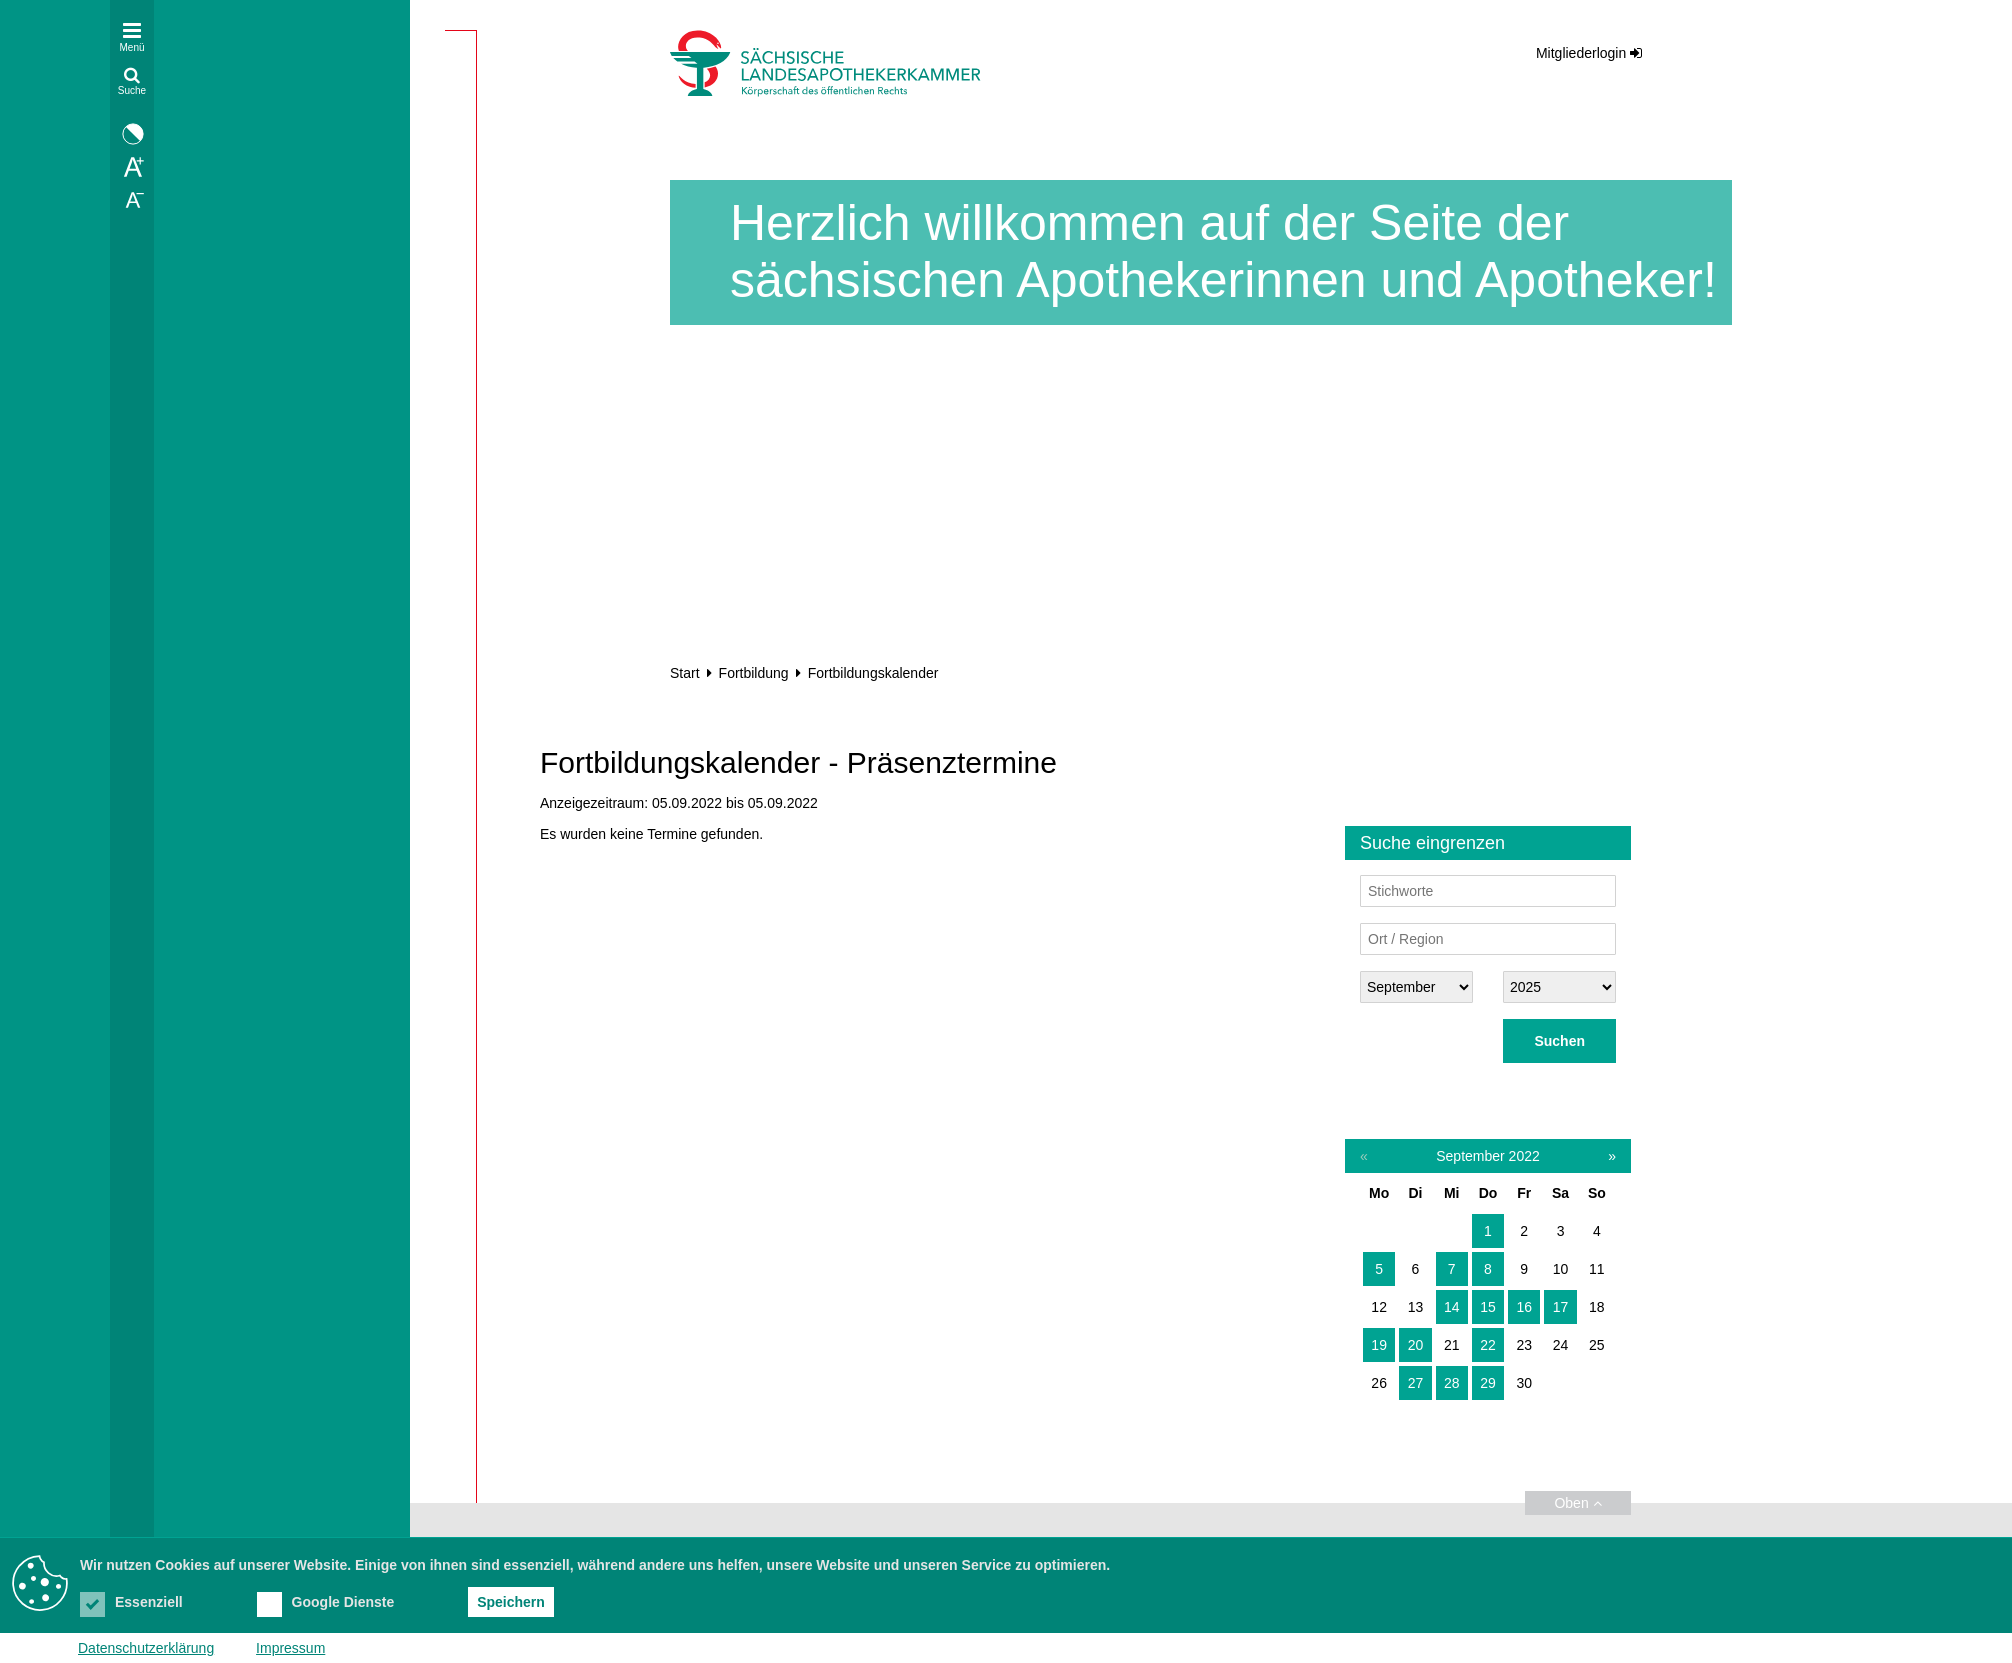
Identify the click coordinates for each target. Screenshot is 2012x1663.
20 (1416, 1345)
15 (1488, 1307)
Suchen (1559, 1041)
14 (1452, 1307)
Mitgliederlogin (1581, 53)
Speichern (511, 1602)
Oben (1577, 1503)
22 (1488, 1345)
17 (1561, 1307)
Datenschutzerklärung (146, 1648)
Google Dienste (326, 1602)
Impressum (290, 1648)
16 (1524, 1307)
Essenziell (131, 1602)
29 (1488, 1383)
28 (1452, 1383)
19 (1379, 1345)
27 (1416, 1383)
